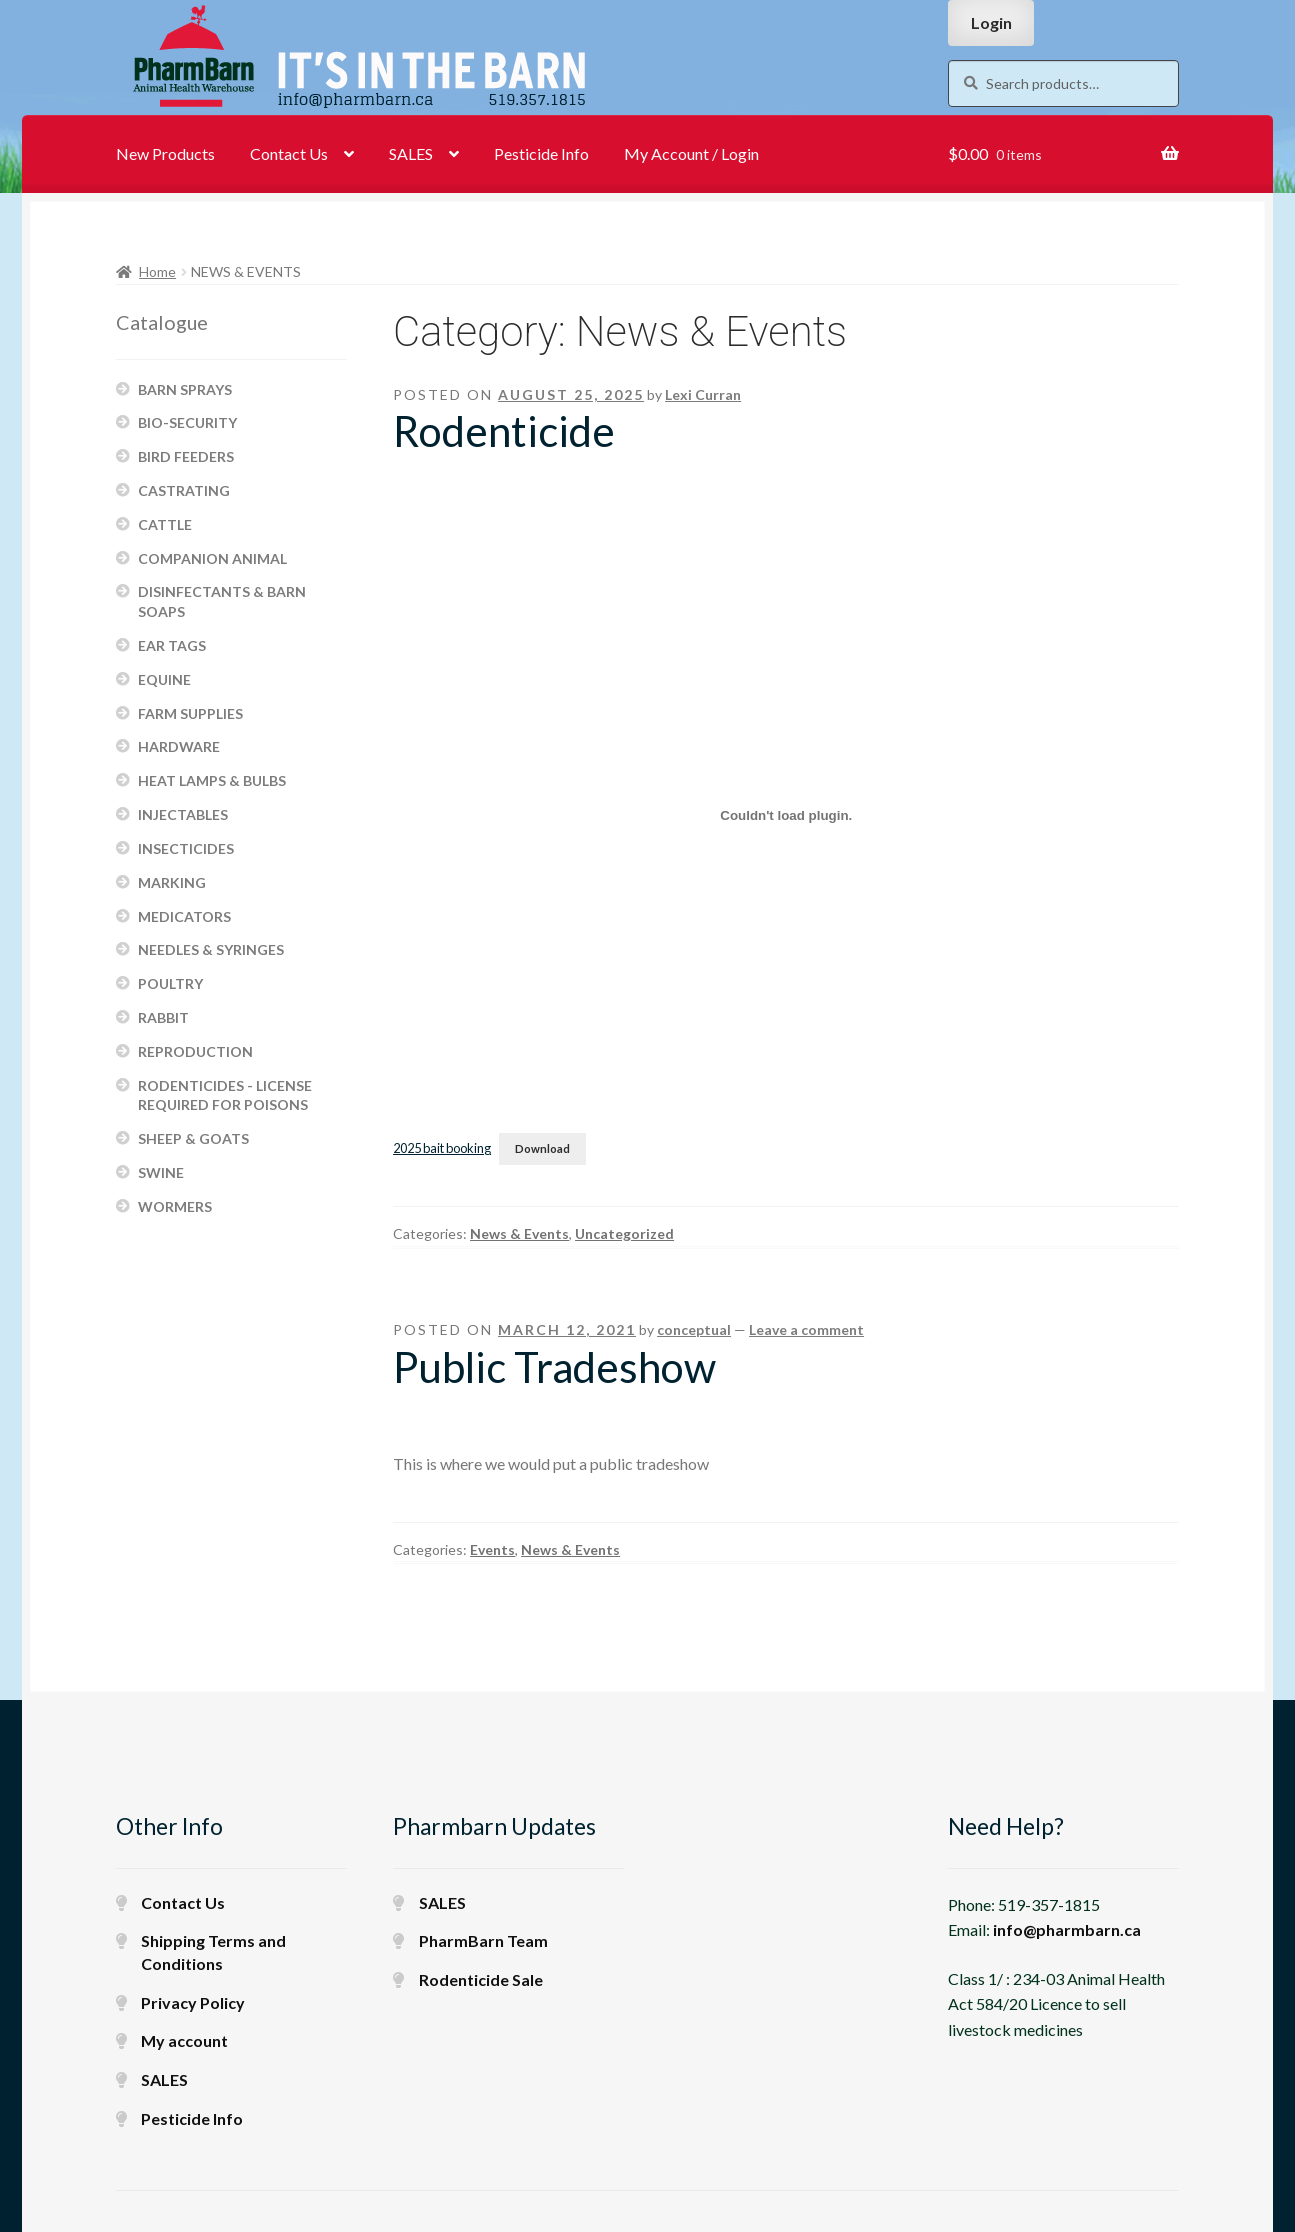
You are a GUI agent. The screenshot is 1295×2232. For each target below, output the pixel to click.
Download (542, 1148)
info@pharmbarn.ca (1067, 1929)
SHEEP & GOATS (193, 1138)
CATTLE (165, 524)
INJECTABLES (183, 814)
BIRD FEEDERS (186, 456)
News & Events (519, 1233)
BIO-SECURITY (187, 422)
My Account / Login (691, 153)
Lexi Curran (703, 394)
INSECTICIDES (186, 848)
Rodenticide (504, 431)
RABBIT (163, 1017)
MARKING (172, 882)
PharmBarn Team (483, 1940)
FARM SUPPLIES (190, 713)
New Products (165, 153)
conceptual (694, 1329)
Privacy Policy (193, 2002)
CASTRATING (184, 490)
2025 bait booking (442, 1148)
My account (184, 2040)
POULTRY (170, 983)
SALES (411, 153)
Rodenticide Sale (481, 1979)
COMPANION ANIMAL (212, 558)
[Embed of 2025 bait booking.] (786, 815)
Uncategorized (624, 1233)
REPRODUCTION (195, 1051)
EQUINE (164, 679)
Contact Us (289, 153)
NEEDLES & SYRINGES (211, 949)
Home (157, 271)
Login (991, 22)
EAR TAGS (172, 645)
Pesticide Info (541, 153)
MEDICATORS (184, 916)
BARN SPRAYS (185, 389)
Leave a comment (806, 1329)
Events (492, 1549)
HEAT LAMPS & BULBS (212, 780)
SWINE (161, 1172)
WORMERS (175, 1206)
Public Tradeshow (554, 1367)
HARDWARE (179, 746)
